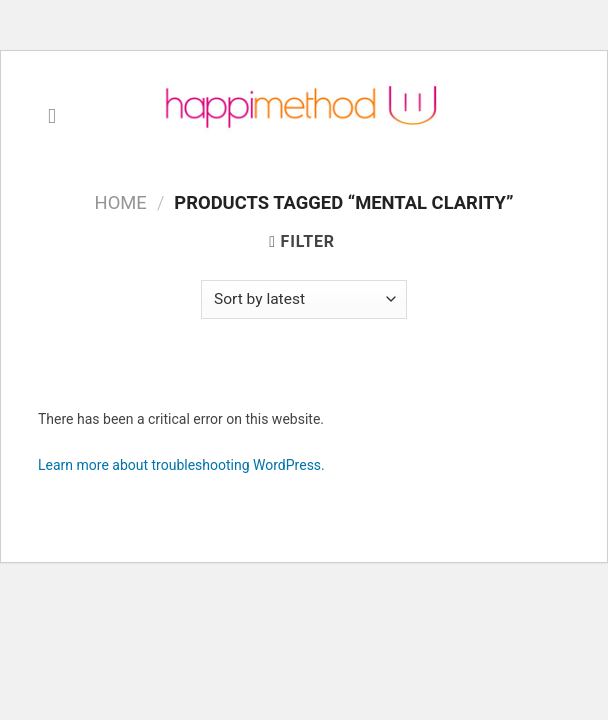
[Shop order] (303, 299)
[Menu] (58, 117)
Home (121, 202)
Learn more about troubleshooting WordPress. (181, 465)
